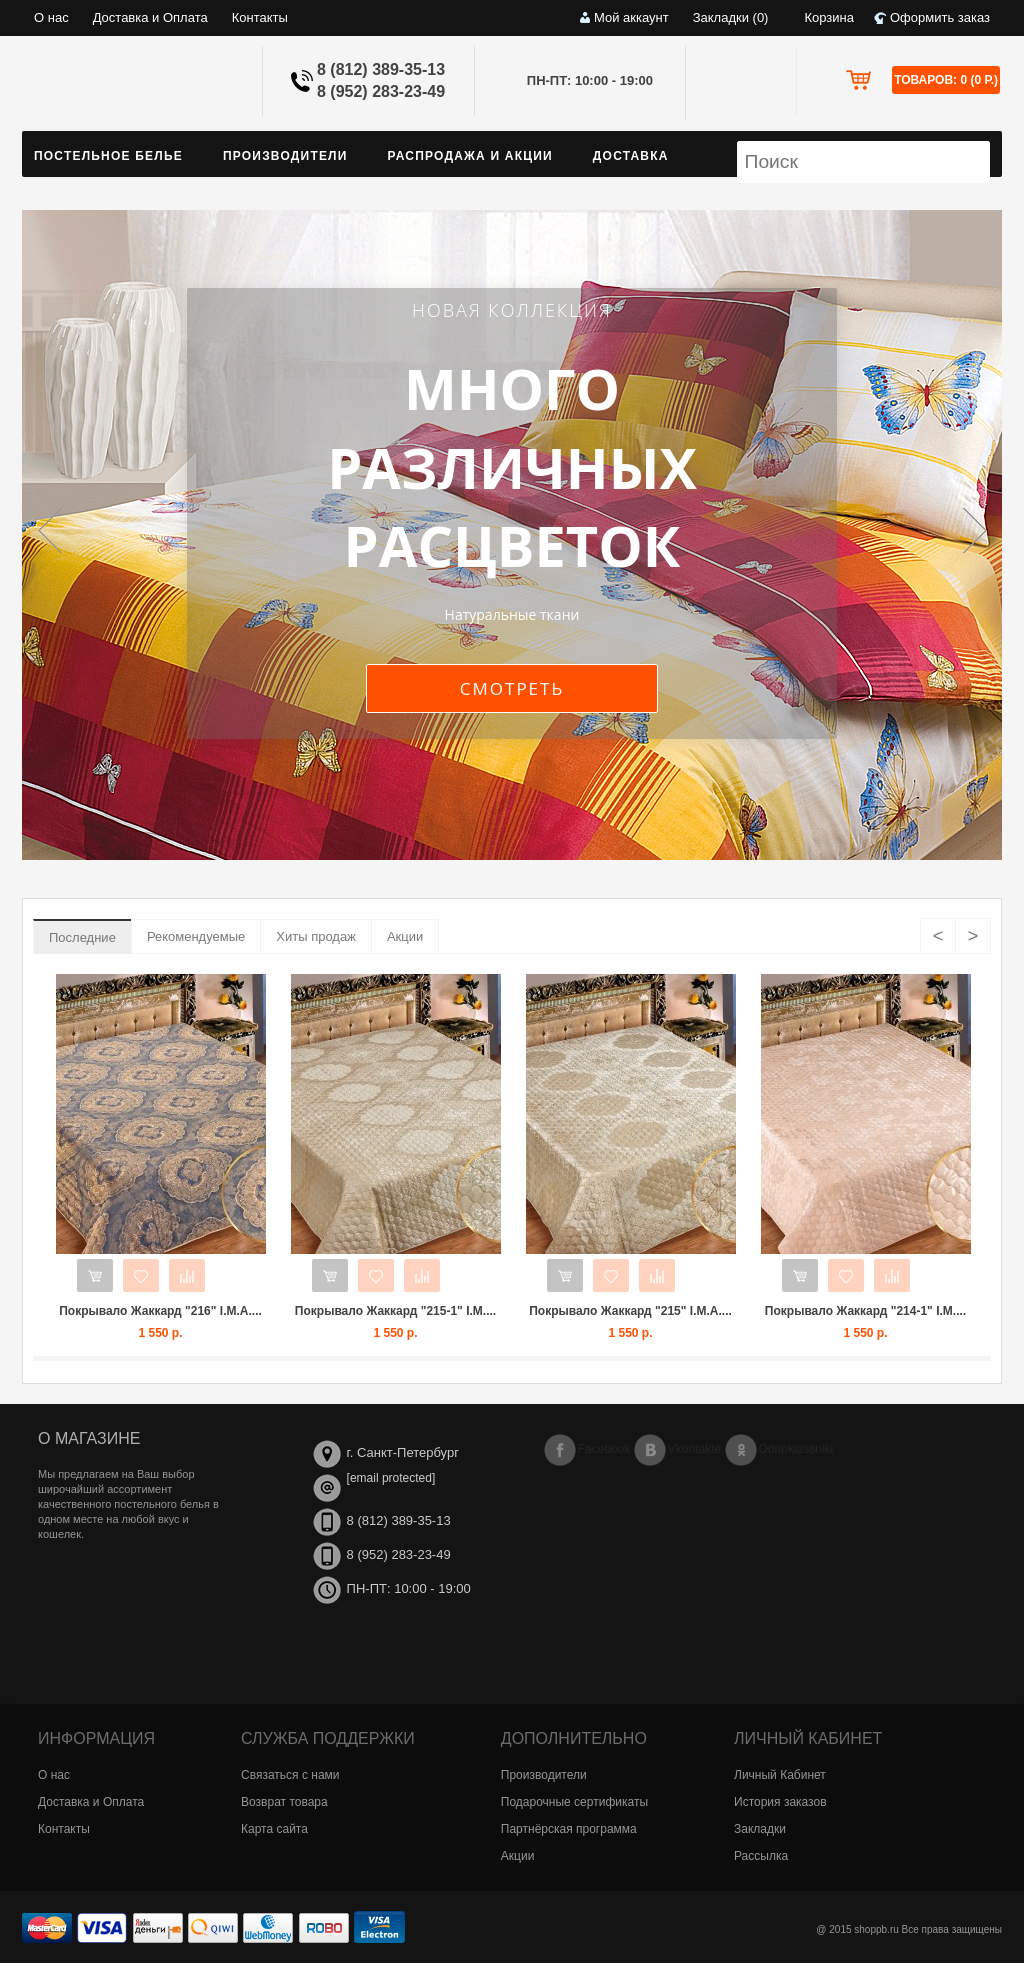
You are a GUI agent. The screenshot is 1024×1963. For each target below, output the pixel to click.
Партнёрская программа (569, 1829)
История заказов (780, 1802)
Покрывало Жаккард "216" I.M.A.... (160, 1311)
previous (57, 528)
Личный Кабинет (780, 1775)
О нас (51, 17)
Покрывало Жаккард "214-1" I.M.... (865, 1311)
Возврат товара (284, 1802)
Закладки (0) (731, 17)
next (967, 528)
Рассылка (761, 1856)
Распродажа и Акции (470, 156)
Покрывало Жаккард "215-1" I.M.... (395, 1311)
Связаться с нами (290, 1775)
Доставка (631, 156)
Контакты (260, 17)
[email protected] (391, 1478)
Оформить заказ (940, 17)
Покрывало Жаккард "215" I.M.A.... (630, 1311)
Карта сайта (274, 1829)
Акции (405, 936)
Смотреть (512, 688)
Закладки (760, 1829)
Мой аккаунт (631, 17)
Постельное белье (108, 156)
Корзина (829, 17)
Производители (285, 156)
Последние (82, 937)
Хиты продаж (316, 936)
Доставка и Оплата (150, 17)
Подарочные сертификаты (574, 1802)
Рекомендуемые (196, 936)
